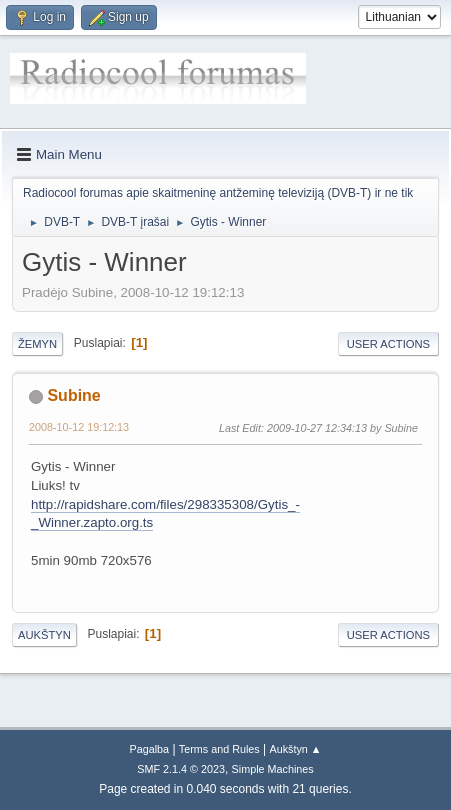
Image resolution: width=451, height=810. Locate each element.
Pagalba (149, 749)
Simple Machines (273, 769)
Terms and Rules (219, 749)
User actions (388, 344)
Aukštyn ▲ (296, 749)
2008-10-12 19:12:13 (79, 427)
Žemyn (37, 344)
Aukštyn (44, 635)
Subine (73, 395)
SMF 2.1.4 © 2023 (181, 769)
